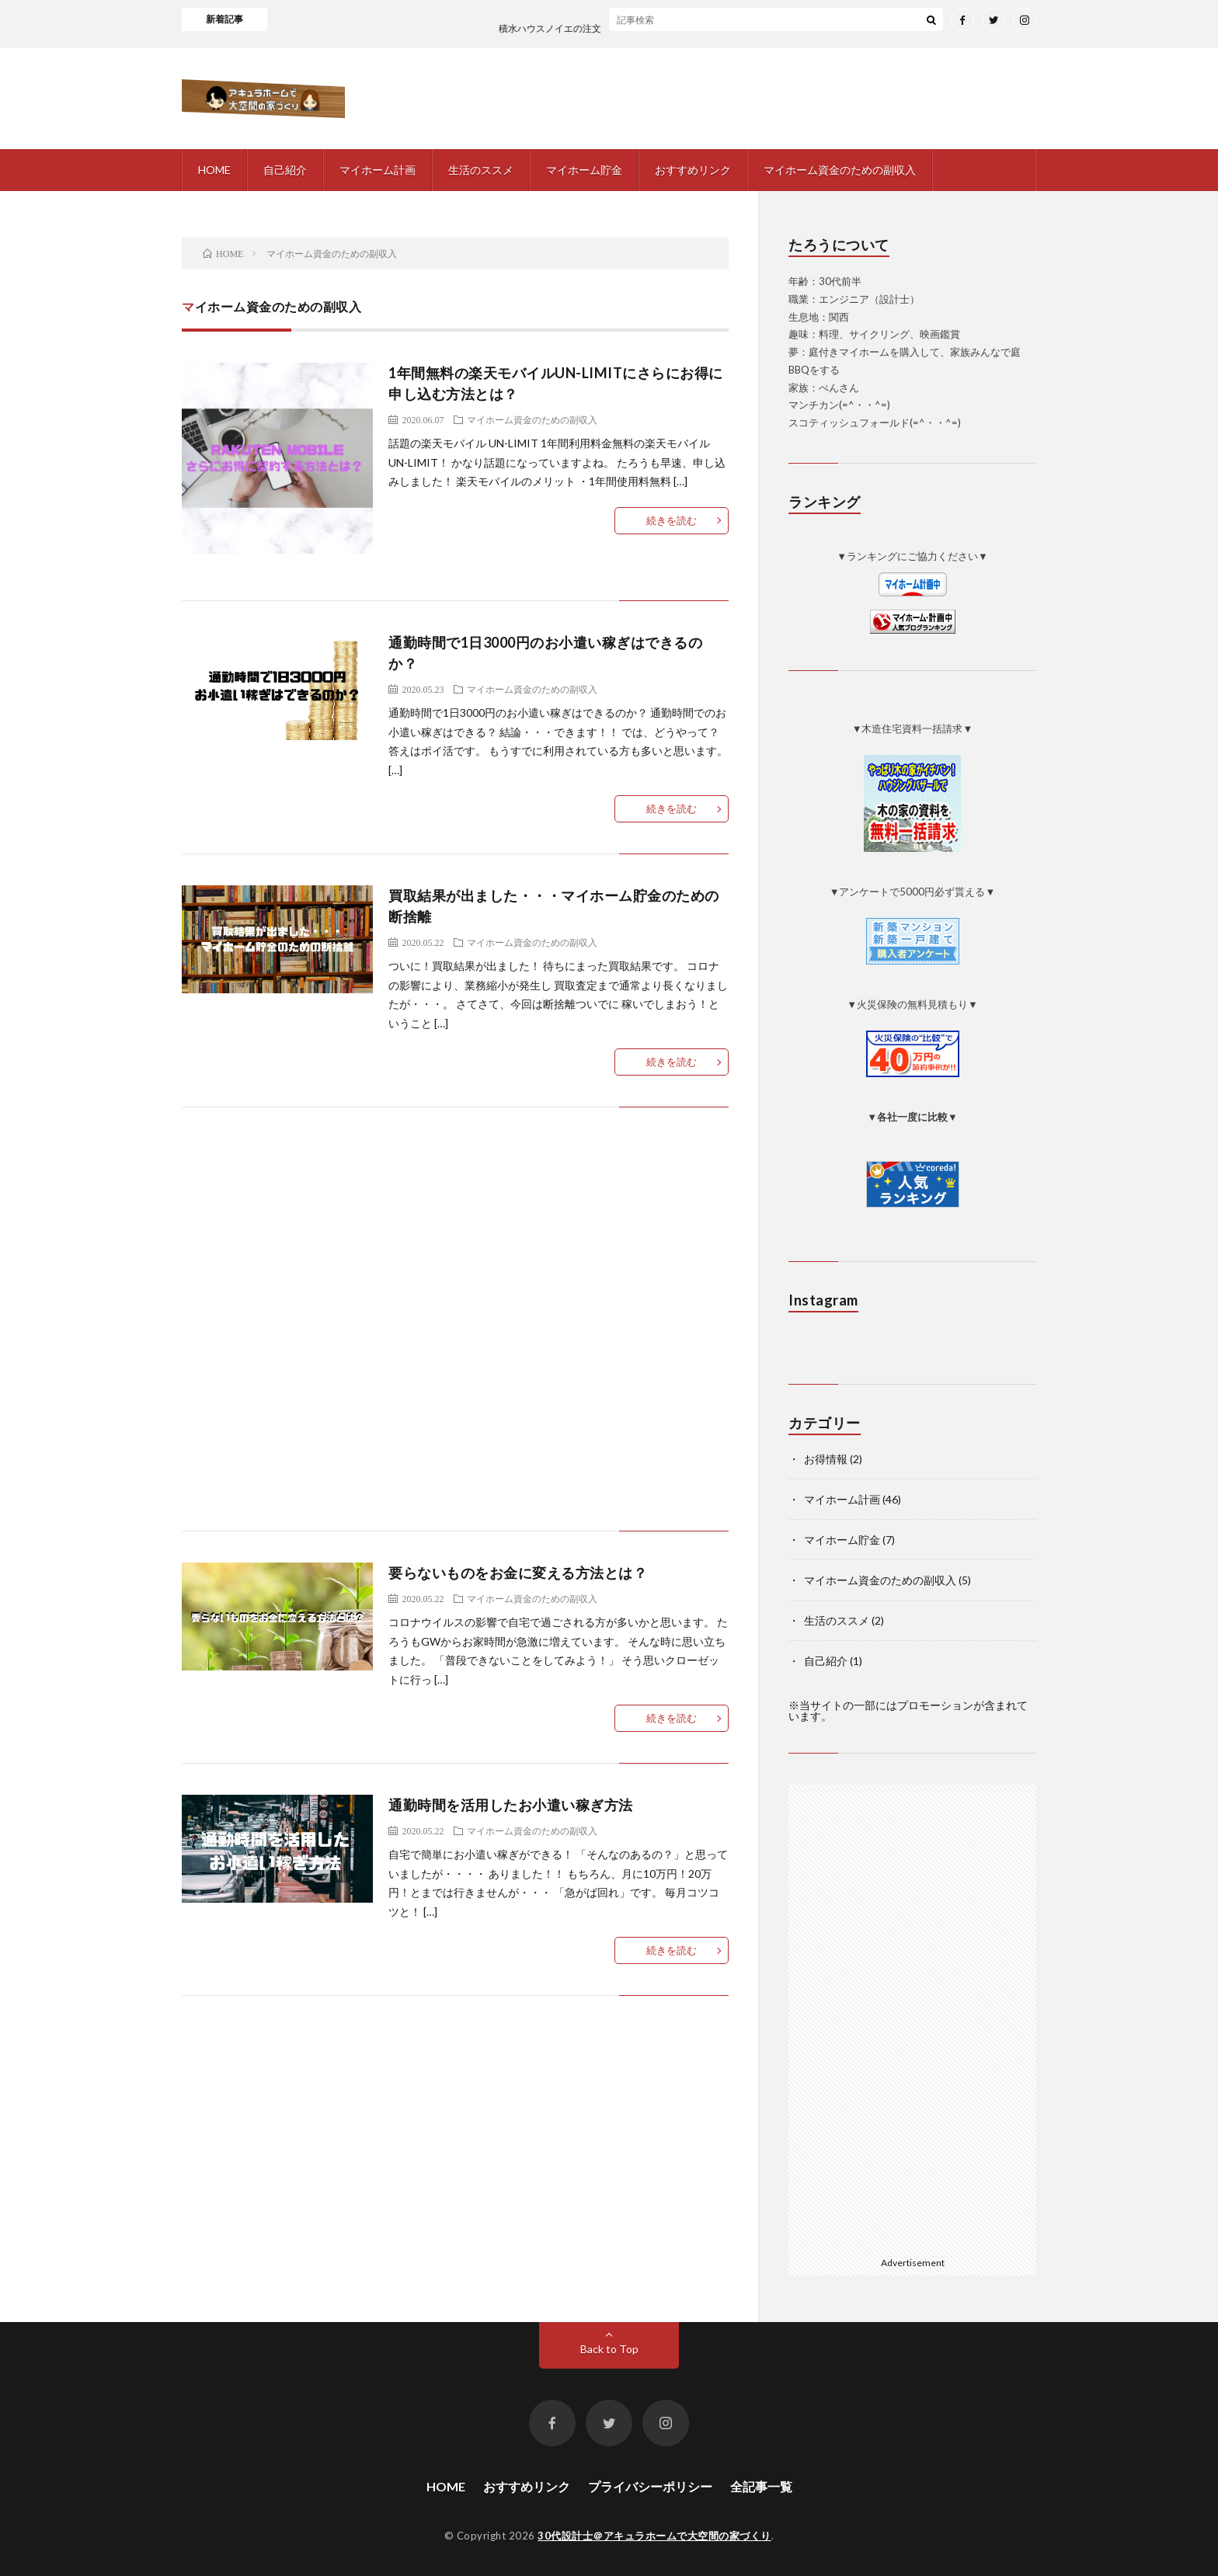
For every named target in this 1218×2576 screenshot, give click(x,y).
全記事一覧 (761, 2486)
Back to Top (609, 2348)
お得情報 (825, 1458)
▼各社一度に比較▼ (912, 1117)
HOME (214, 169)
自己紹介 (285, 169)
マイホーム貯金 (584, 169)
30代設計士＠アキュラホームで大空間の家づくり (654, 2535)
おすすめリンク (693, 169)
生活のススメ (480, 169)
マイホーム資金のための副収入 (840, 169)
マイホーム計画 (377, 169)
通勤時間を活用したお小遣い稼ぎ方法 (510, 1804)
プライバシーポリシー (650, 2486)
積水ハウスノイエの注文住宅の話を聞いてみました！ (637, 28)
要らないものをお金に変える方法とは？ (517, 1572)
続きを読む (671, 520)
